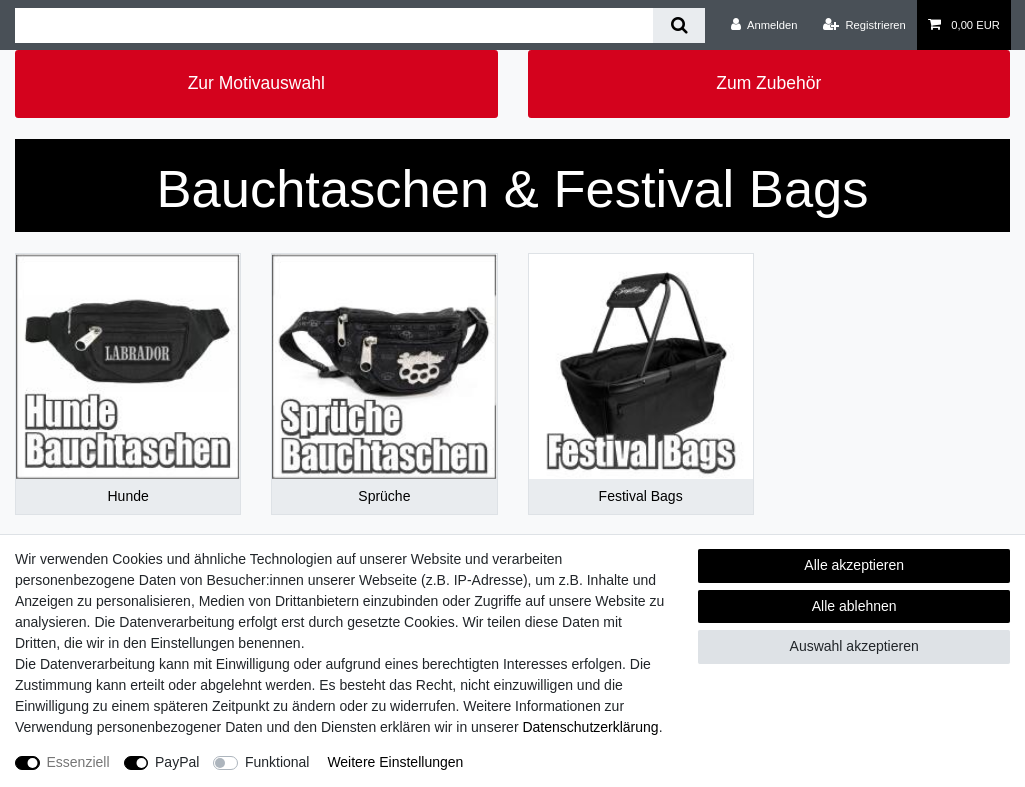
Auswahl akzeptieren (854, 646)
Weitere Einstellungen (395, 762)
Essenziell (78, 762)
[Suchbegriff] (334, 25)
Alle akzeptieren (854, 565)
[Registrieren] (864, 25)
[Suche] (678, 25)
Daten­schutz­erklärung (590, 727)
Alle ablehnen (854, 606)
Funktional (277, 762)
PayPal (177, 762)
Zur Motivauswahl (256, 83)
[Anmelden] (764, 25)
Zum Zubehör (768, 83)
